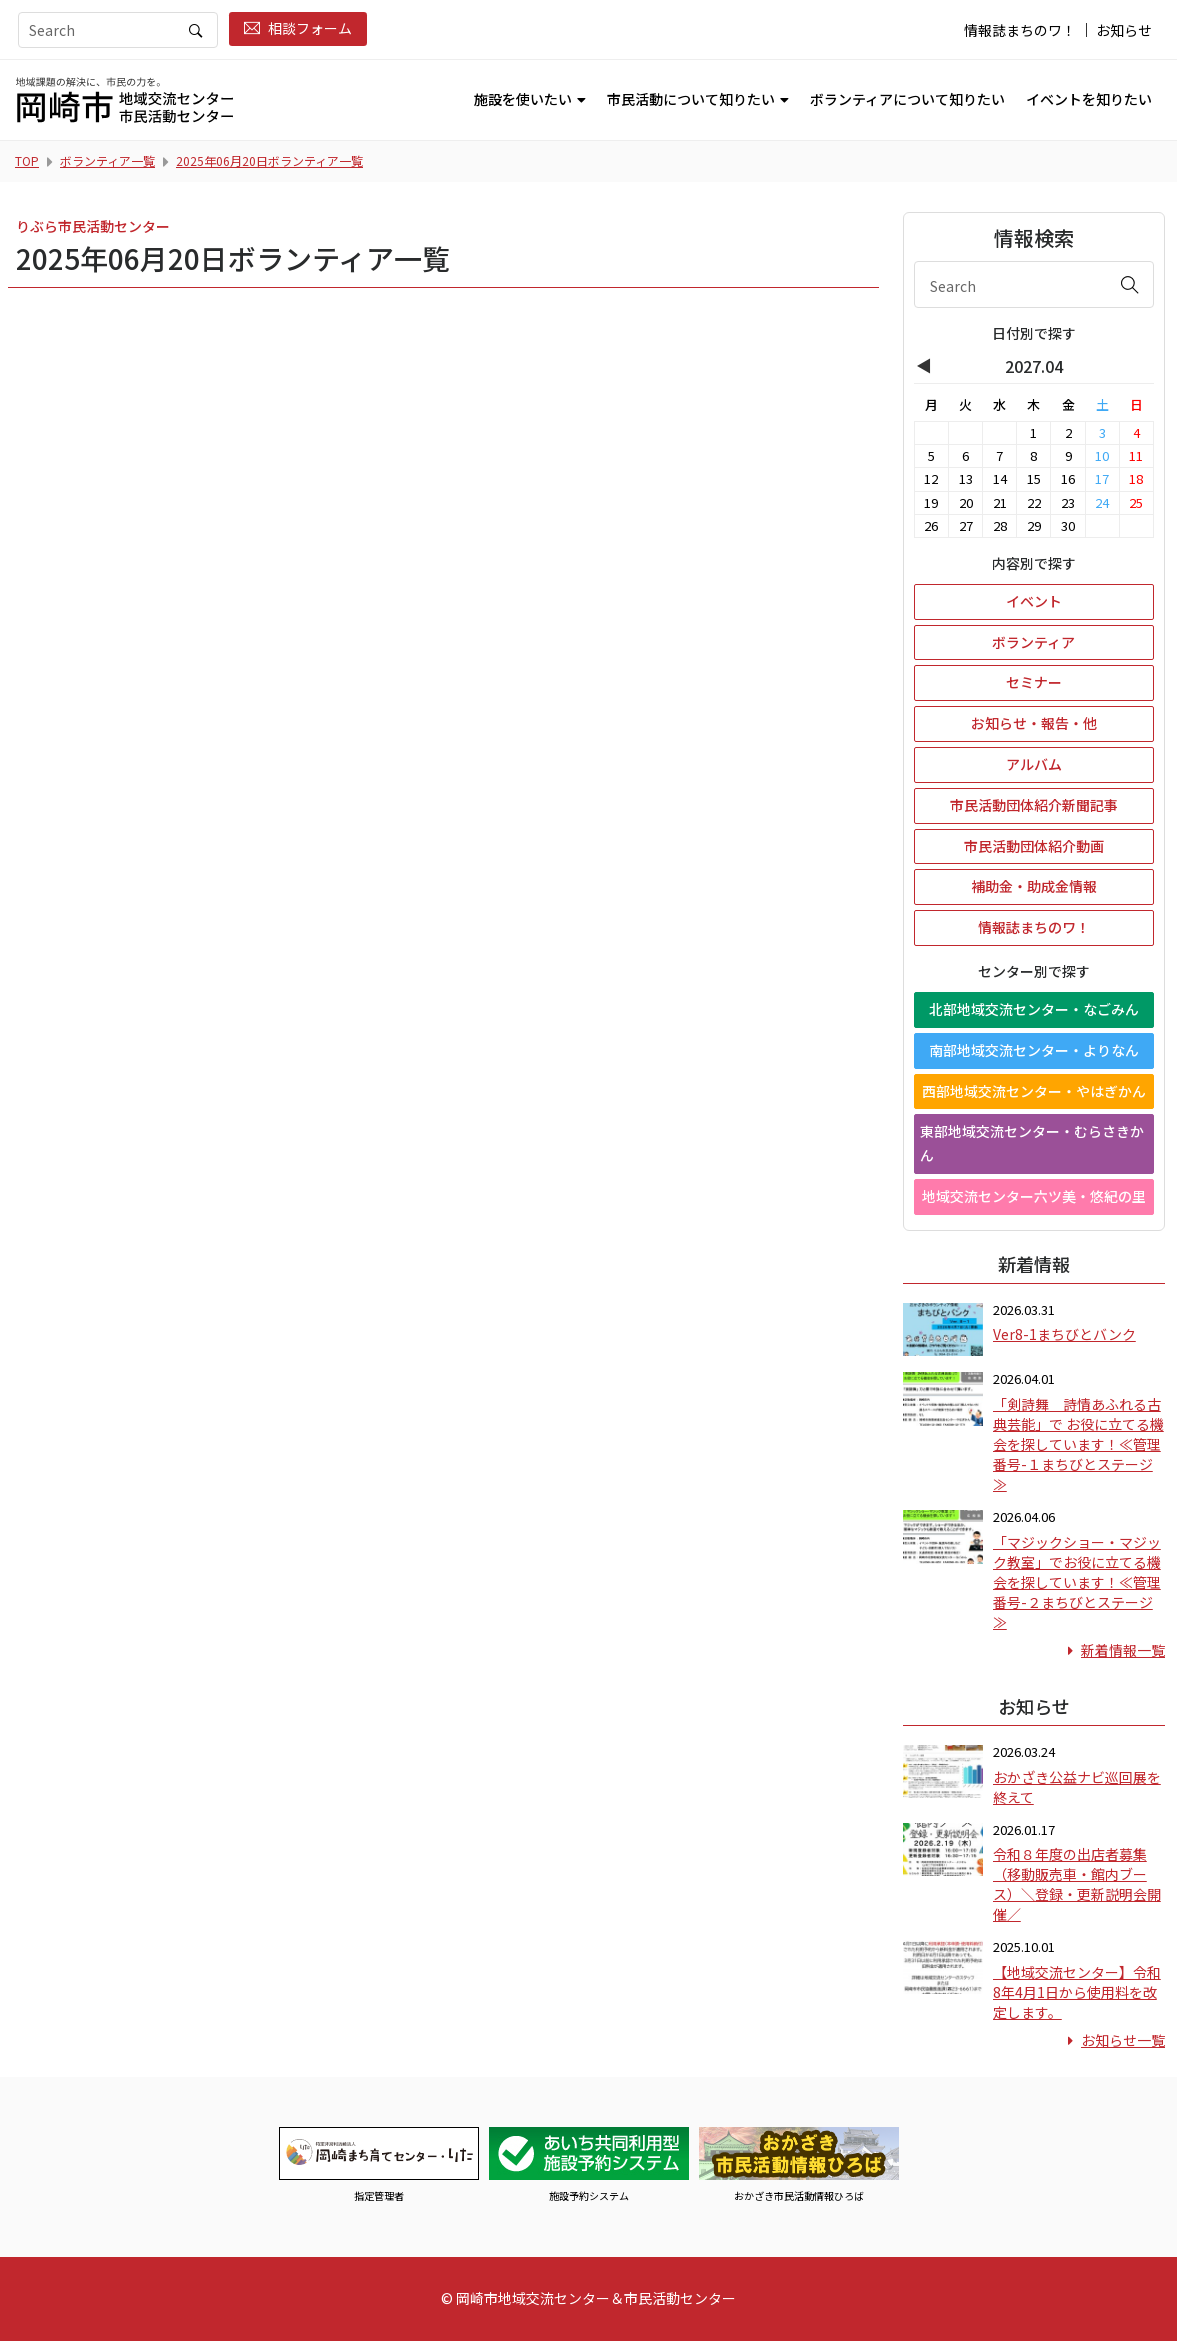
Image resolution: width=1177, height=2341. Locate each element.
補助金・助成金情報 (1034, 886)
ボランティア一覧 (107, 160)
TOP (27, 160)
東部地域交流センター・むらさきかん (1032, 1143)
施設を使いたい (523, 99)
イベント (1034, 601)
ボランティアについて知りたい (907, 99)
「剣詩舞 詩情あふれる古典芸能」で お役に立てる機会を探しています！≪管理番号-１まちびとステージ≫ (1078, 1444)
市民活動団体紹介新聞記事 (1034, 805)
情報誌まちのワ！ (1020, 30)
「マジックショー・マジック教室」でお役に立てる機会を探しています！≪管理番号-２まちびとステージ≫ (1077, 1582)
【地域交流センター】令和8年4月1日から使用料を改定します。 (1077, 1992)
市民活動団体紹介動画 (1034, 846)
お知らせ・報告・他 (1034, 723)
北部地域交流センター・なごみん (1034, 1009)
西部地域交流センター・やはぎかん (1034, 1091)
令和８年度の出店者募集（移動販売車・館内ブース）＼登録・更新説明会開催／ (1077, 1884)
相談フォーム (298, 28)
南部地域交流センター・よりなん (1034, 1050)
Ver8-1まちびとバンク (1064, 1334)
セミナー (1034, 682)
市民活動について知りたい (691, 99)
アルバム (1034, 764)
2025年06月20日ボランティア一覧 (269, 160)
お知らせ (1124, 30)
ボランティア (1033, 642)
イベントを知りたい (1089, 99)
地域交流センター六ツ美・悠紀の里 (1034, 1196)
